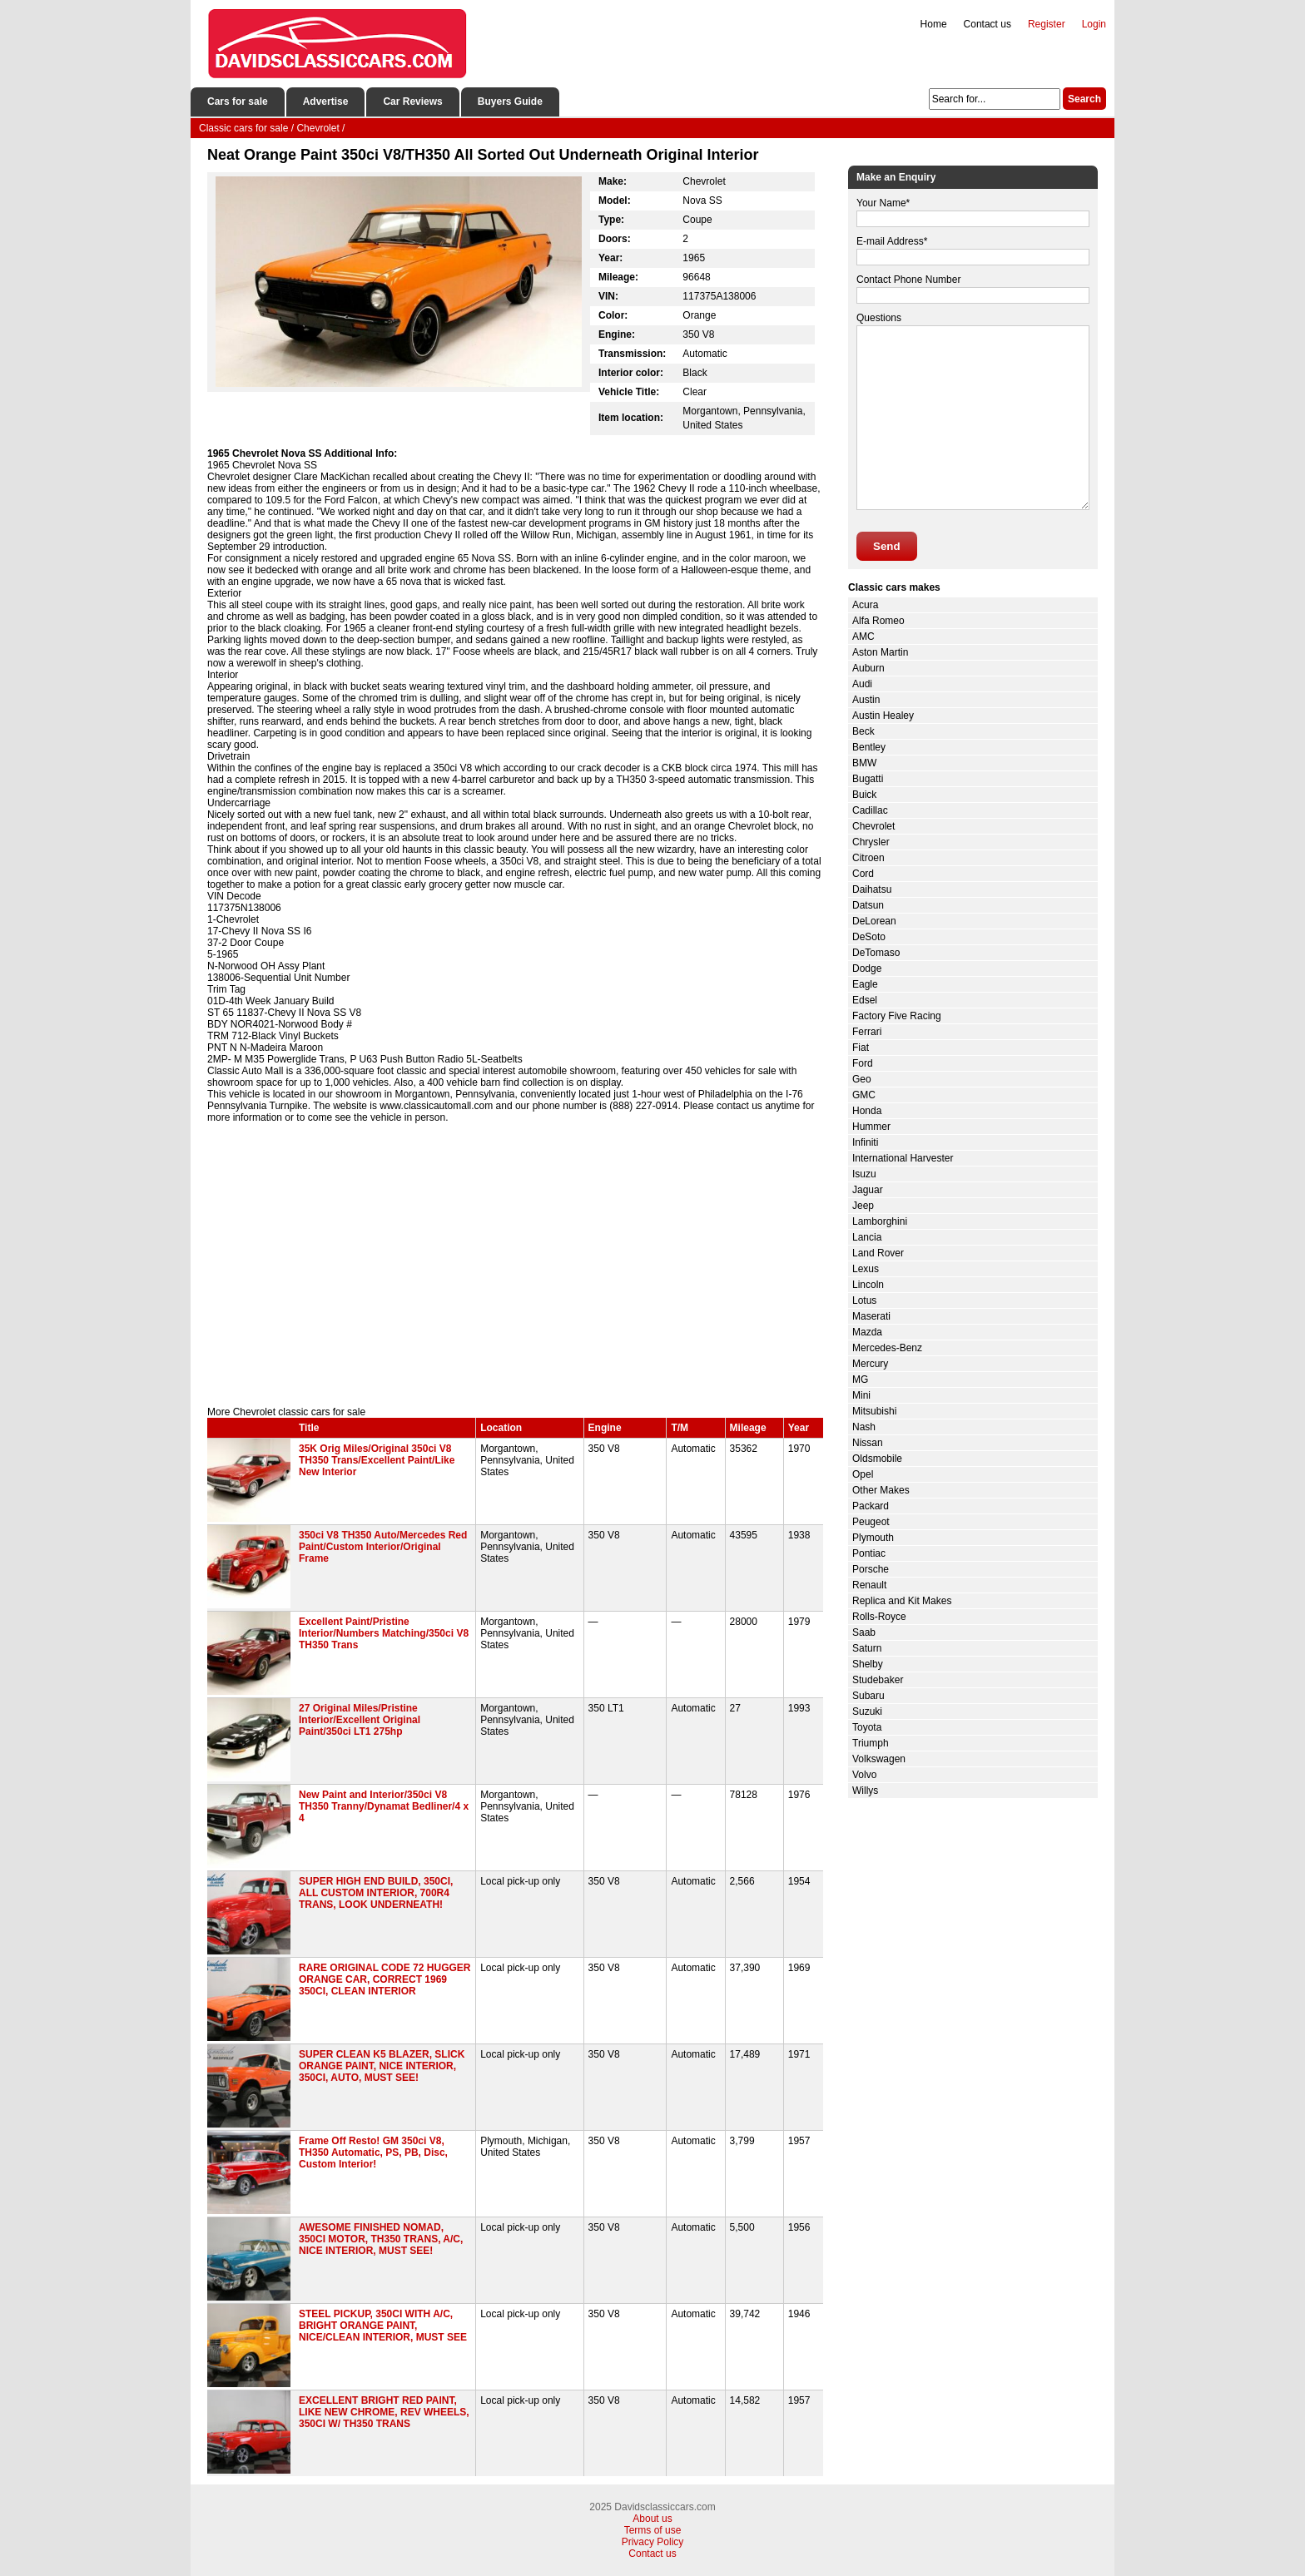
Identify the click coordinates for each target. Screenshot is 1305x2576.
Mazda (867, 1332)
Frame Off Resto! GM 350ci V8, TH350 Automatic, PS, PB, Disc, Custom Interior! (373, 2152)
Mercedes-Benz (887, 1348)
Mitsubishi (874, 1411)
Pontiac (869, 1553)
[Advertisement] (515, 1264)
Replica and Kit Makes (901, 1601)
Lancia (866, 1237)
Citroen (868, 858)
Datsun (868, 905)
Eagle (865, 984)
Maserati (871, 1316)
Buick (864, 794)
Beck (863, 731)
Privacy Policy (653, 2542)
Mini (861, 1395)
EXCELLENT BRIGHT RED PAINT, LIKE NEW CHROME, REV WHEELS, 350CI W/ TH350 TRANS (384, 2412)
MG (860, 1379)
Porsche (870, 1569)
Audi (862, 684)
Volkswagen (879, 1759)
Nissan (867, 1443)
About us (652, 2518)
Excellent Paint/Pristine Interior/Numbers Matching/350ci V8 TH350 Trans (384, 1633)
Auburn (868, 668)
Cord (863, 873)
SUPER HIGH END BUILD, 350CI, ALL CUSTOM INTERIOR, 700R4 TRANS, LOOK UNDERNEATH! (376, 1892)
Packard (870, 1506)
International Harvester (902, 1158)
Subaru (868, 1696)
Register (1046, 24)
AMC (863, 636)
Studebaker (877, 1680)
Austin (866, 700)
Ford (862, 1063)
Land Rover (878, 1253)
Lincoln (868, 1284)
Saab (864, 1632)
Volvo (864, 1775)
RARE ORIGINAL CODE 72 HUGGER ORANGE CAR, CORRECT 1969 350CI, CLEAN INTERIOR (384, 1979)
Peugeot (871, 1522)
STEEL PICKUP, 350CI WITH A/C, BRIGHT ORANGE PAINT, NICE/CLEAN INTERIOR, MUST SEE (383, 2325)
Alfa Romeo (878, 621)
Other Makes (881, 1490)
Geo (861, 1079)
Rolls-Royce (879, 1616)
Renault (869, 1585)
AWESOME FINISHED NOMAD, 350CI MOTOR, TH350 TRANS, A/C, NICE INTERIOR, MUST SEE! (381, 2239)
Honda (866, 1111)
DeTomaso (876, 953)
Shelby (867, 1664)
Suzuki (867, 1711)
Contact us (987, 24)
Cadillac (870, 810)
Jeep (863, 1205)
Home (933, 24)
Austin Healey (883, 715)
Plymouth (873, 1537)
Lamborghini (879, 1221)
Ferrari (866, 1032)
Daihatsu (871, 889)
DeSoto (869, 937)
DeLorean (874, 921)
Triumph (870, 1743)
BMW (864, 763)
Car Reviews (412, 101)
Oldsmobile (877, 1458)
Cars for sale (237, 101)
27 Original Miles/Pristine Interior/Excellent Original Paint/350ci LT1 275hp (359, 1719)
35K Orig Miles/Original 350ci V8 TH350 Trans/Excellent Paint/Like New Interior (376, 1460)
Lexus (865, 1269)
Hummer (871, 1126)
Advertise (326, 101)
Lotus (864, 1300)
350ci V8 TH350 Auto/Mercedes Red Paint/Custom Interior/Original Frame (383, 1546)
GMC (864, 1095)
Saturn (866, 1648)
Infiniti (865, 1142)
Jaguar (867, 1190)
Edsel (864, 1000)
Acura (865, 605)
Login (1094, 24)
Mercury (870, 1364)
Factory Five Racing (896, 1016)
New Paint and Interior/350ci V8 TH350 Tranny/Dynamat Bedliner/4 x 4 (384, 1806)
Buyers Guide (510, 101)
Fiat (860, 1047)
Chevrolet (873, 826)
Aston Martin (880, 652)
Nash (864, 1427)
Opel (862, 1474)
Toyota (866, 1727)
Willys (865, 1790)
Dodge (866, 968)
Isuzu (864, 1174)
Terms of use (653, 2530)
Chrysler (871, 842)
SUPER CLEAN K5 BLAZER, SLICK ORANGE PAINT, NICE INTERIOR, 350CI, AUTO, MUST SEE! (381, 2065)
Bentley (869, 747)
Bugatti (867, 779)
